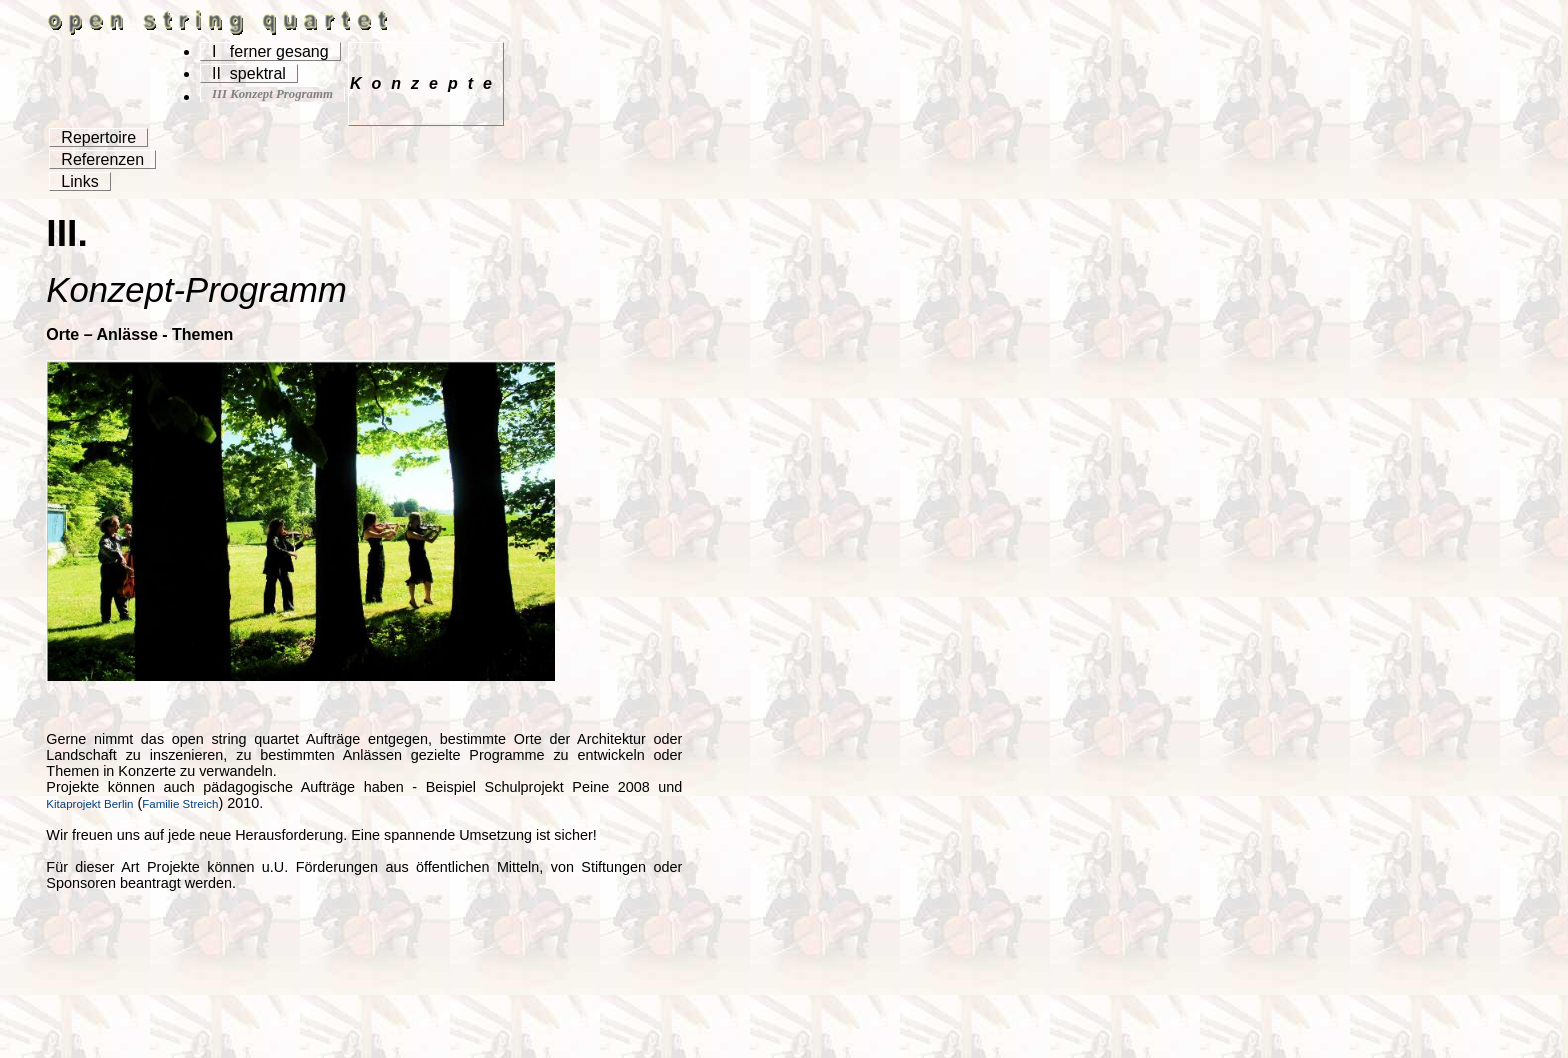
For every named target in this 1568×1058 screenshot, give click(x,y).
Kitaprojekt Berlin (89, 804)
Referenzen (102, 159)
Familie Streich (180, 804)
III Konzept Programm (272, 94)
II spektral (249, 73)
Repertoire (98, 137)
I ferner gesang (270, 51)
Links (79, 181)
